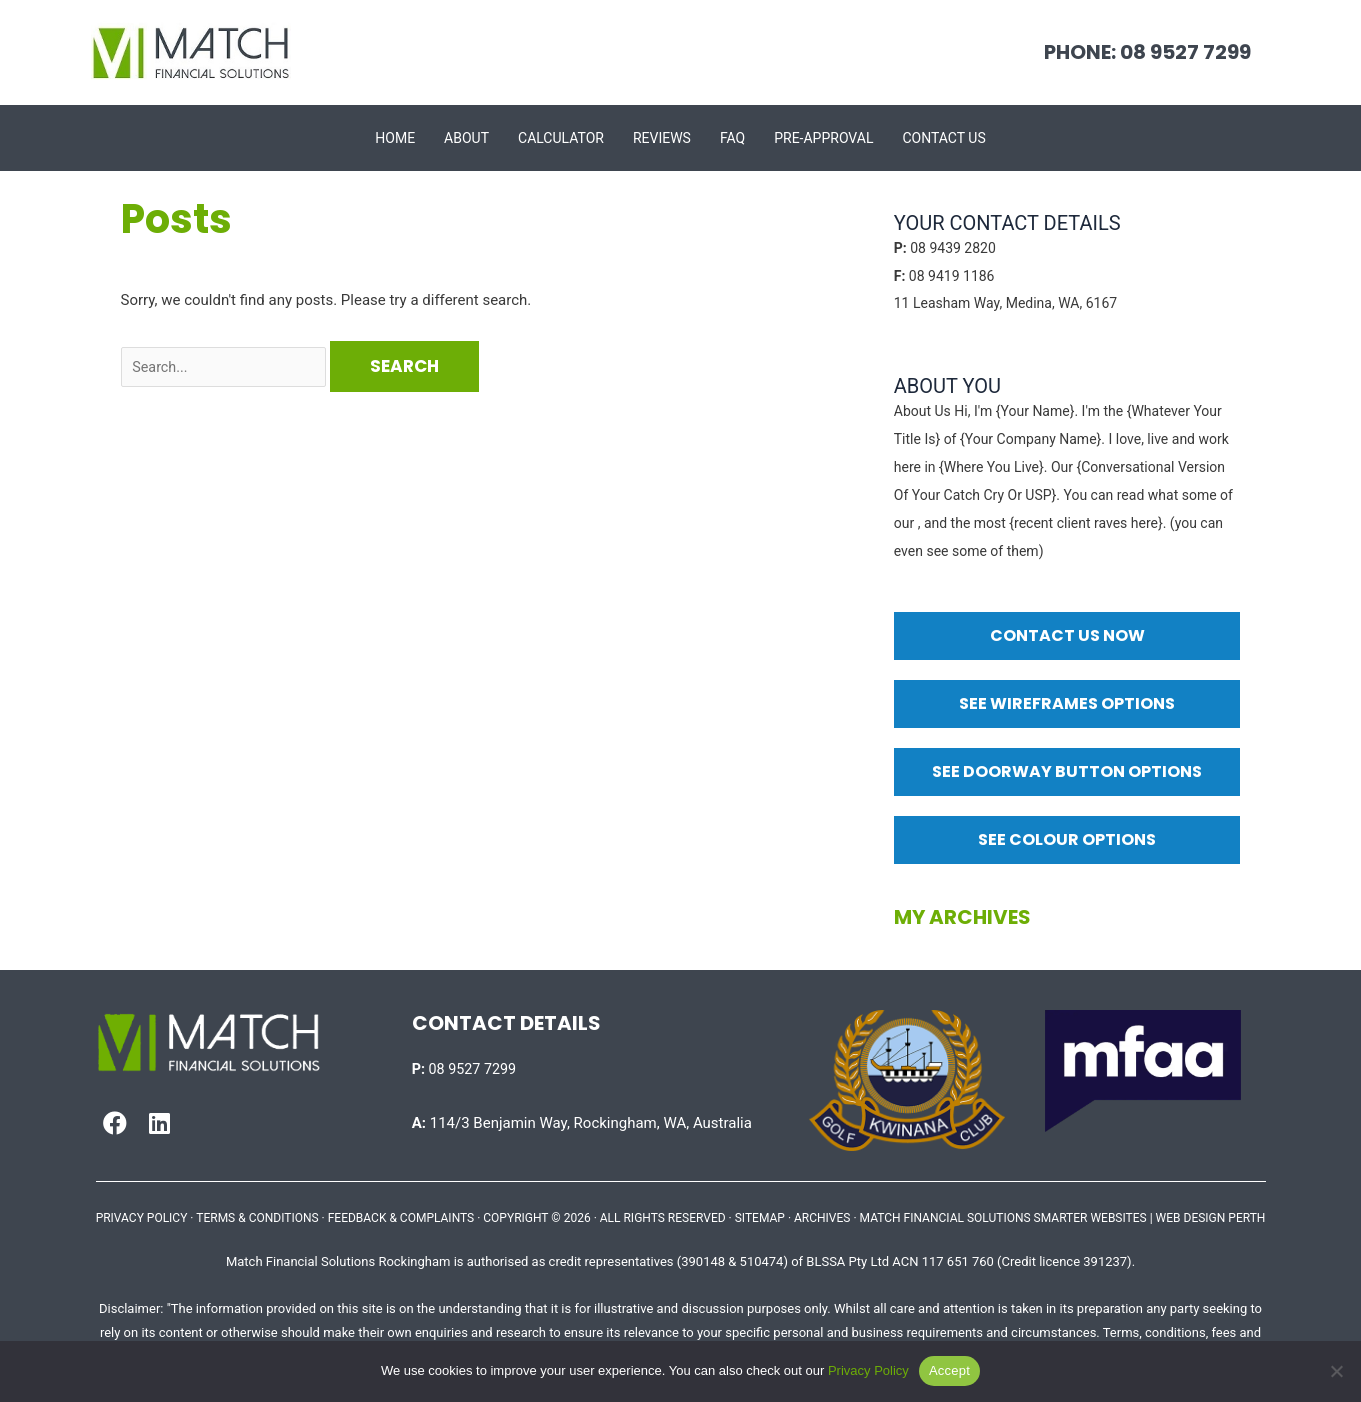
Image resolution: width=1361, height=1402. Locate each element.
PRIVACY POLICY (142, 1218)
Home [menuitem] (395, 138)
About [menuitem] (466, 138)
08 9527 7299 (466, 1069)
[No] (1336, 1371)
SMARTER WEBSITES (1090, 1218)
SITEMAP (760, 1218)
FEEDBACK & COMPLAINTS (401, 1218)
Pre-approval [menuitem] (823, 138)
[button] (115, 1123)
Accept (949, 1370)
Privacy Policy (868, 1370)
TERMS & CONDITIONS (257, 1218)
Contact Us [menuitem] (943, 138)
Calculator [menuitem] (561, 138)
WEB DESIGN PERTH (1211, 1218)
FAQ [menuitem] (732, 138)
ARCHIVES (822, 1218)
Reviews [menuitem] (662, 138)
